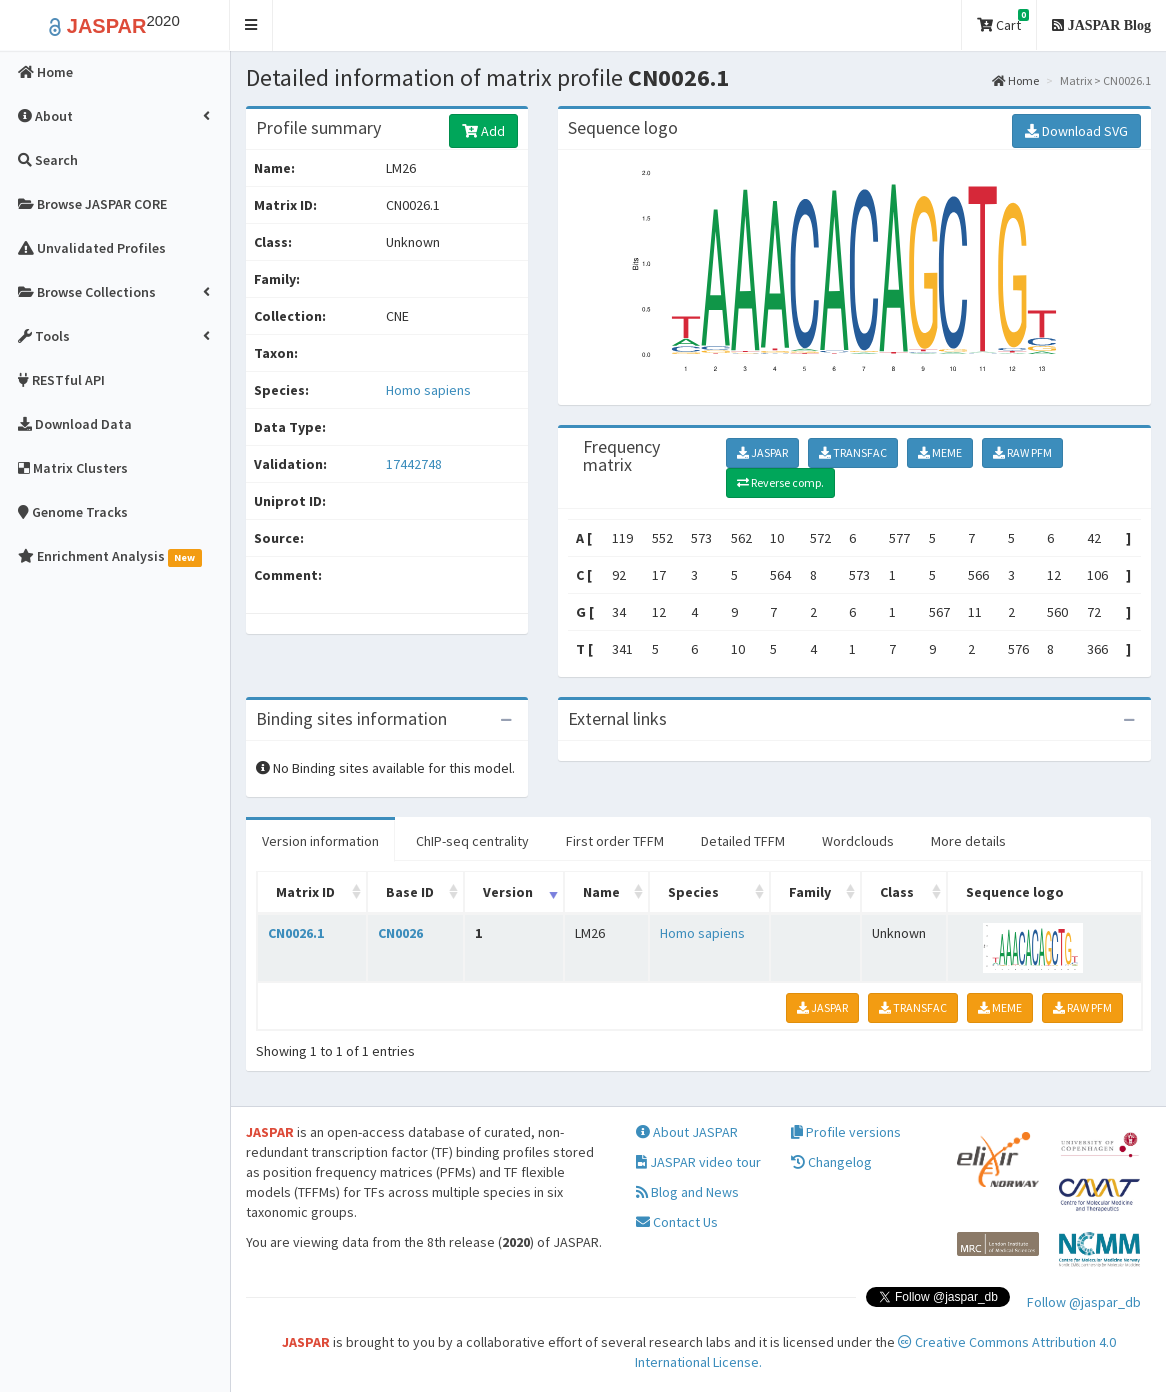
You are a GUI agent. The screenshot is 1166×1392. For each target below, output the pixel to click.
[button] (251, 25)
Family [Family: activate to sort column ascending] (810, 892)
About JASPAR (687, 1133)
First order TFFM (615, 841)
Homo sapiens (428, 390)
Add (483, 131)
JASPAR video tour (698, 1163)
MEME (940, 452)
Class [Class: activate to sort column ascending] (897, 892)
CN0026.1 (296, 933)
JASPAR (762, 452)
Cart (1003, 21)
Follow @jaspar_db (1084, 1302)
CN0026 (400, 933)
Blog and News (687, 1193)
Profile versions (846, 1133)
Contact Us (677, 1223)
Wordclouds (858, 841)
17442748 (414, 464)
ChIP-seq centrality (472, 841)
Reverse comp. (780, 482)
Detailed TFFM (743, 841)
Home (1015, 80)
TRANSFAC (853, 452)
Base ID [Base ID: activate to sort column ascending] (410, 892)
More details (968, 841)
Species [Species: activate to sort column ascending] (693, 892)
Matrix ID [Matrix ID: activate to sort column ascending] (305, 892)
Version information (320, 841)
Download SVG (1076, 131)
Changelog (831, 1163)
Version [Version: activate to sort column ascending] (508, 892)
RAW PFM (1022, 452)
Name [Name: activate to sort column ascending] (601, 892)
